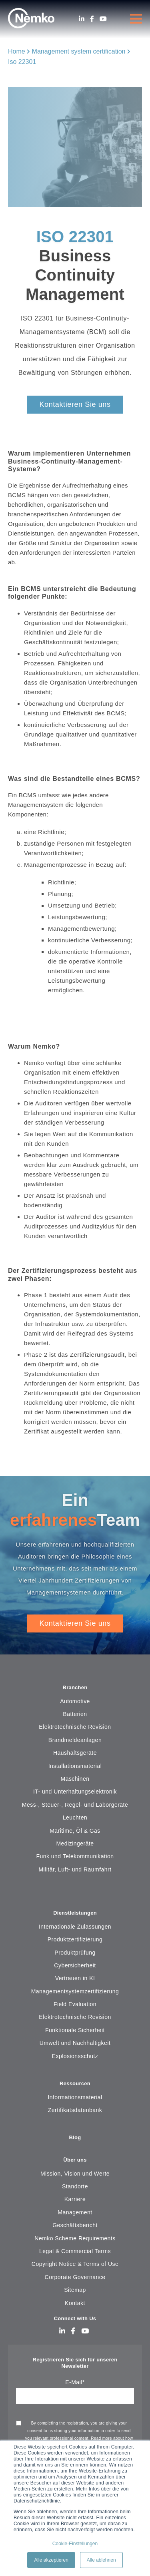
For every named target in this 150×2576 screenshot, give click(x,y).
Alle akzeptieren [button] (51, 2560)
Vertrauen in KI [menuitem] (75, 1978)
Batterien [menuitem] (75, 1714)
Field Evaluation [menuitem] (75, 2004)
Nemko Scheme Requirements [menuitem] (74, 2238)
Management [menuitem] (75, 2212)
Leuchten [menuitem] (75, 1817)
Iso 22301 (22, 61)
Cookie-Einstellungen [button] (75, 2543)
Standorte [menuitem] (75, 2186)
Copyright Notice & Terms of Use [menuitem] (75, 2264)
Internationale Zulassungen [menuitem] (75, 1926)
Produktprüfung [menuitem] (74, 1952)
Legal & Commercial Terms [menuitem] (75, 2251)
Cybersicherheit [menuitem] (75, 1965)
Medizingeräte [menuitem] (75, 1843)
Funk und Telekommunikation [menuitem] (75, 1856)
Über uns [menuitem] (74, 2160)
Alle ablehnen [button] (101, 2560)
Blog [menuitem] (75, 2137)
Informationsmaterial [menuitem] (75, 2097)
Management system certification (79, 51)
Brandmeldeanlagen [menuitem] (75, 1740)
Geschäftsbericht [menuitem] (75, 2225)
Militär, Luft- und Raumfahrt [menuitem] (74, 1869)
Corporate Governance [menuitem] (75, 2277)
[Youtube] (103, 19)
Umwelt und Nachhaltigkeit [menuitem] (75, 2043)
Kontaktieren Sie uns (74, 404)
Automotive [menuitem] (75, 1701)
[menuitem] (75, 1894)
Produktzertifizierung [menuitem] (75, 1939)
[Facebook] (92, 19)
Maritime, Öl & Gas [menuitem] (75, 1830)
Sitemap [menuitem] (75, 2290)
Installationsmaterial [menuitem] (75, 1766)
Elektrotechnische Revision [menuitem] (75, 1727)
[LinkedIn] (81, 19)
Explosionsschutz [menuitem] (75, 2056)
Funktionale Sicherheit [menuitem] (75, 2030)
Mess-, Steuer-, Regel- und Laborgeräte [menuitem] (75, 1805)
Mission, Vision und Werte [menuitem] (75, 2173)
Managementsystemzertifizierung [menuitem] (75, 1991)
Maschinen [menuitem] (75, 1779)
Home (16, 51)
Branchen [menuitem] (75, 1687)
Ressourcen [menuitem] (75, 2083)
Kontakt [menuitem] (75, 2303)
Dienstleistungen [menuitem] (75, 1913)
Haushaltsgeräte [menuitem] (75, 1753)
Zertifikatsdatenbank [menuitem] (75, 2110)
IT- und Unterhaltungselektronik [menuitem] (75, 1791)
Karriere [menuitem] (75, 2199)
